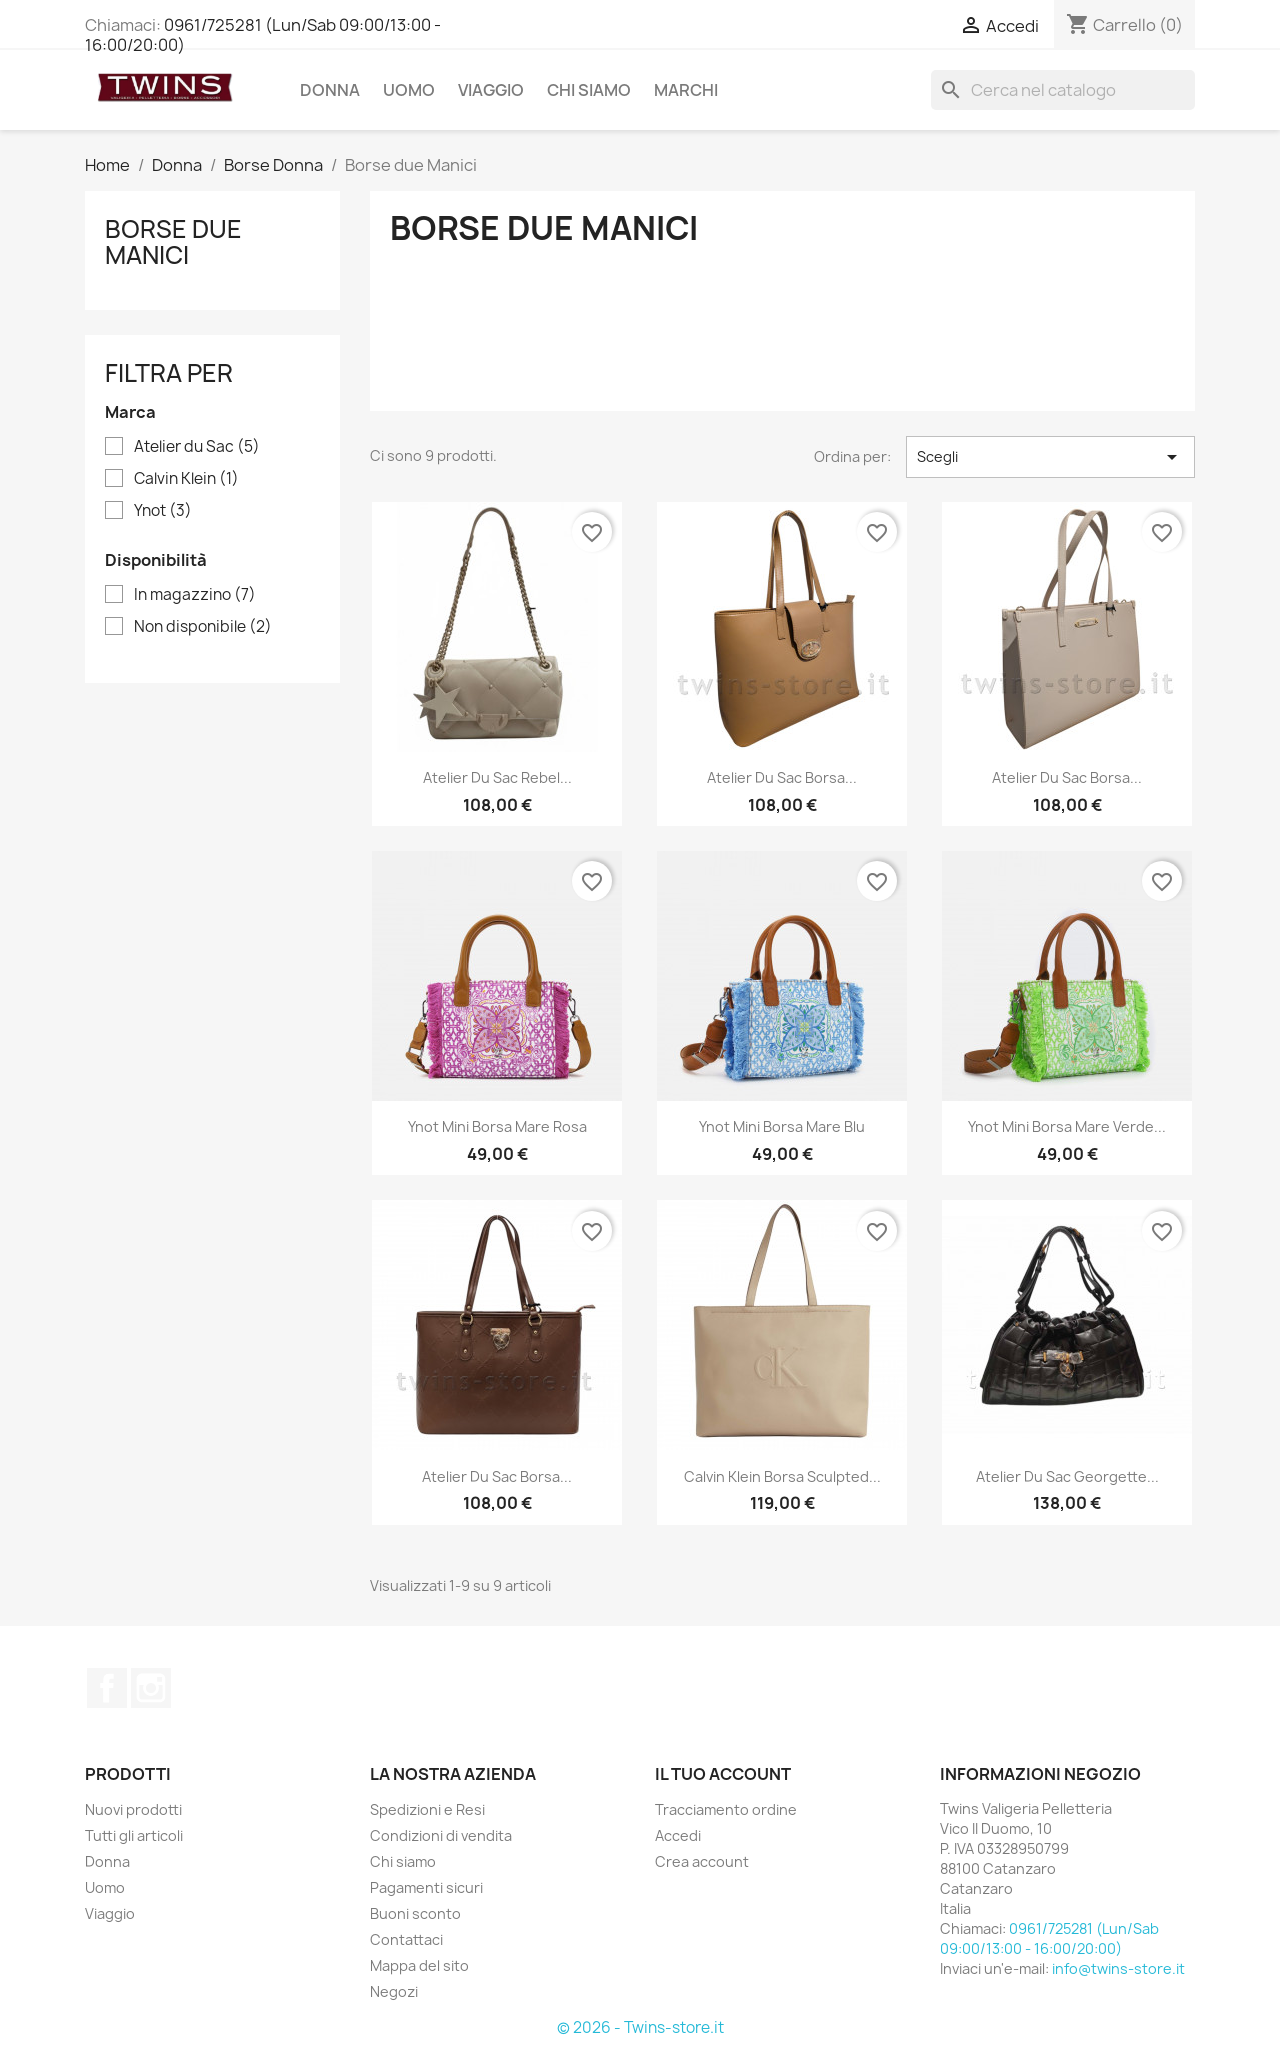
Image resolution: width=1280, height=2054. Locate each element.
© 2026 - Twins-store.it (640, 2027)
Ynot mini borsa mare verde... (1067, 1126)
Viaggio (491, 90)
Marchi (686, 90)
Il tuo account (723, 1774)
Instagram (151, 1688)
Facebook (107, 1688)
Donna (330, 90)
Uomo (409, 90)
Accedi (678, 1835)
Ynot (163, 511)
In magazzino (195, 595)
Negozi (394, 1991)
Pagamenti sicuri (426, 1887)
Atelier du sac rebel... (497, 777)
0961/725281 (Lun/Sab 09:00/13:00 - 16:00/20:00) (263, 35)
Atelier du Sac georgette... (1067, 1476)
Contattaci (406, 1939)
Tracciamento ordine (726, 1809)
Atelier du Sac (197, 447)
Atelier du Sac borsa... (782, 777)
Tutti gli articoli (134, 1835)
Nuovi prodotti (133, 1809)
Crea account (702, 1861)
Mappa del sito (419, 1965)
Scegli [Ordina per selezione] (1050, 457)
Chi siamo (589, 90)
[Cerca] (1063, 90)
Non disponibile (203, 627)
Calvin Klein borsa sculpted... (782, 1476)
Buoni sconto (415, 1913)
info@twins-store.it (1118, 1968)
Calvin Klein (186, 479)
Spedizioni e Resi (427, 1809)
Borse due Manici (173, 242)
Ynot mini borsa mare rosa (497, 1126)
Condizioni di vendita (441, 1835)
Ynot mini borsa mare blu (782, 1126)
